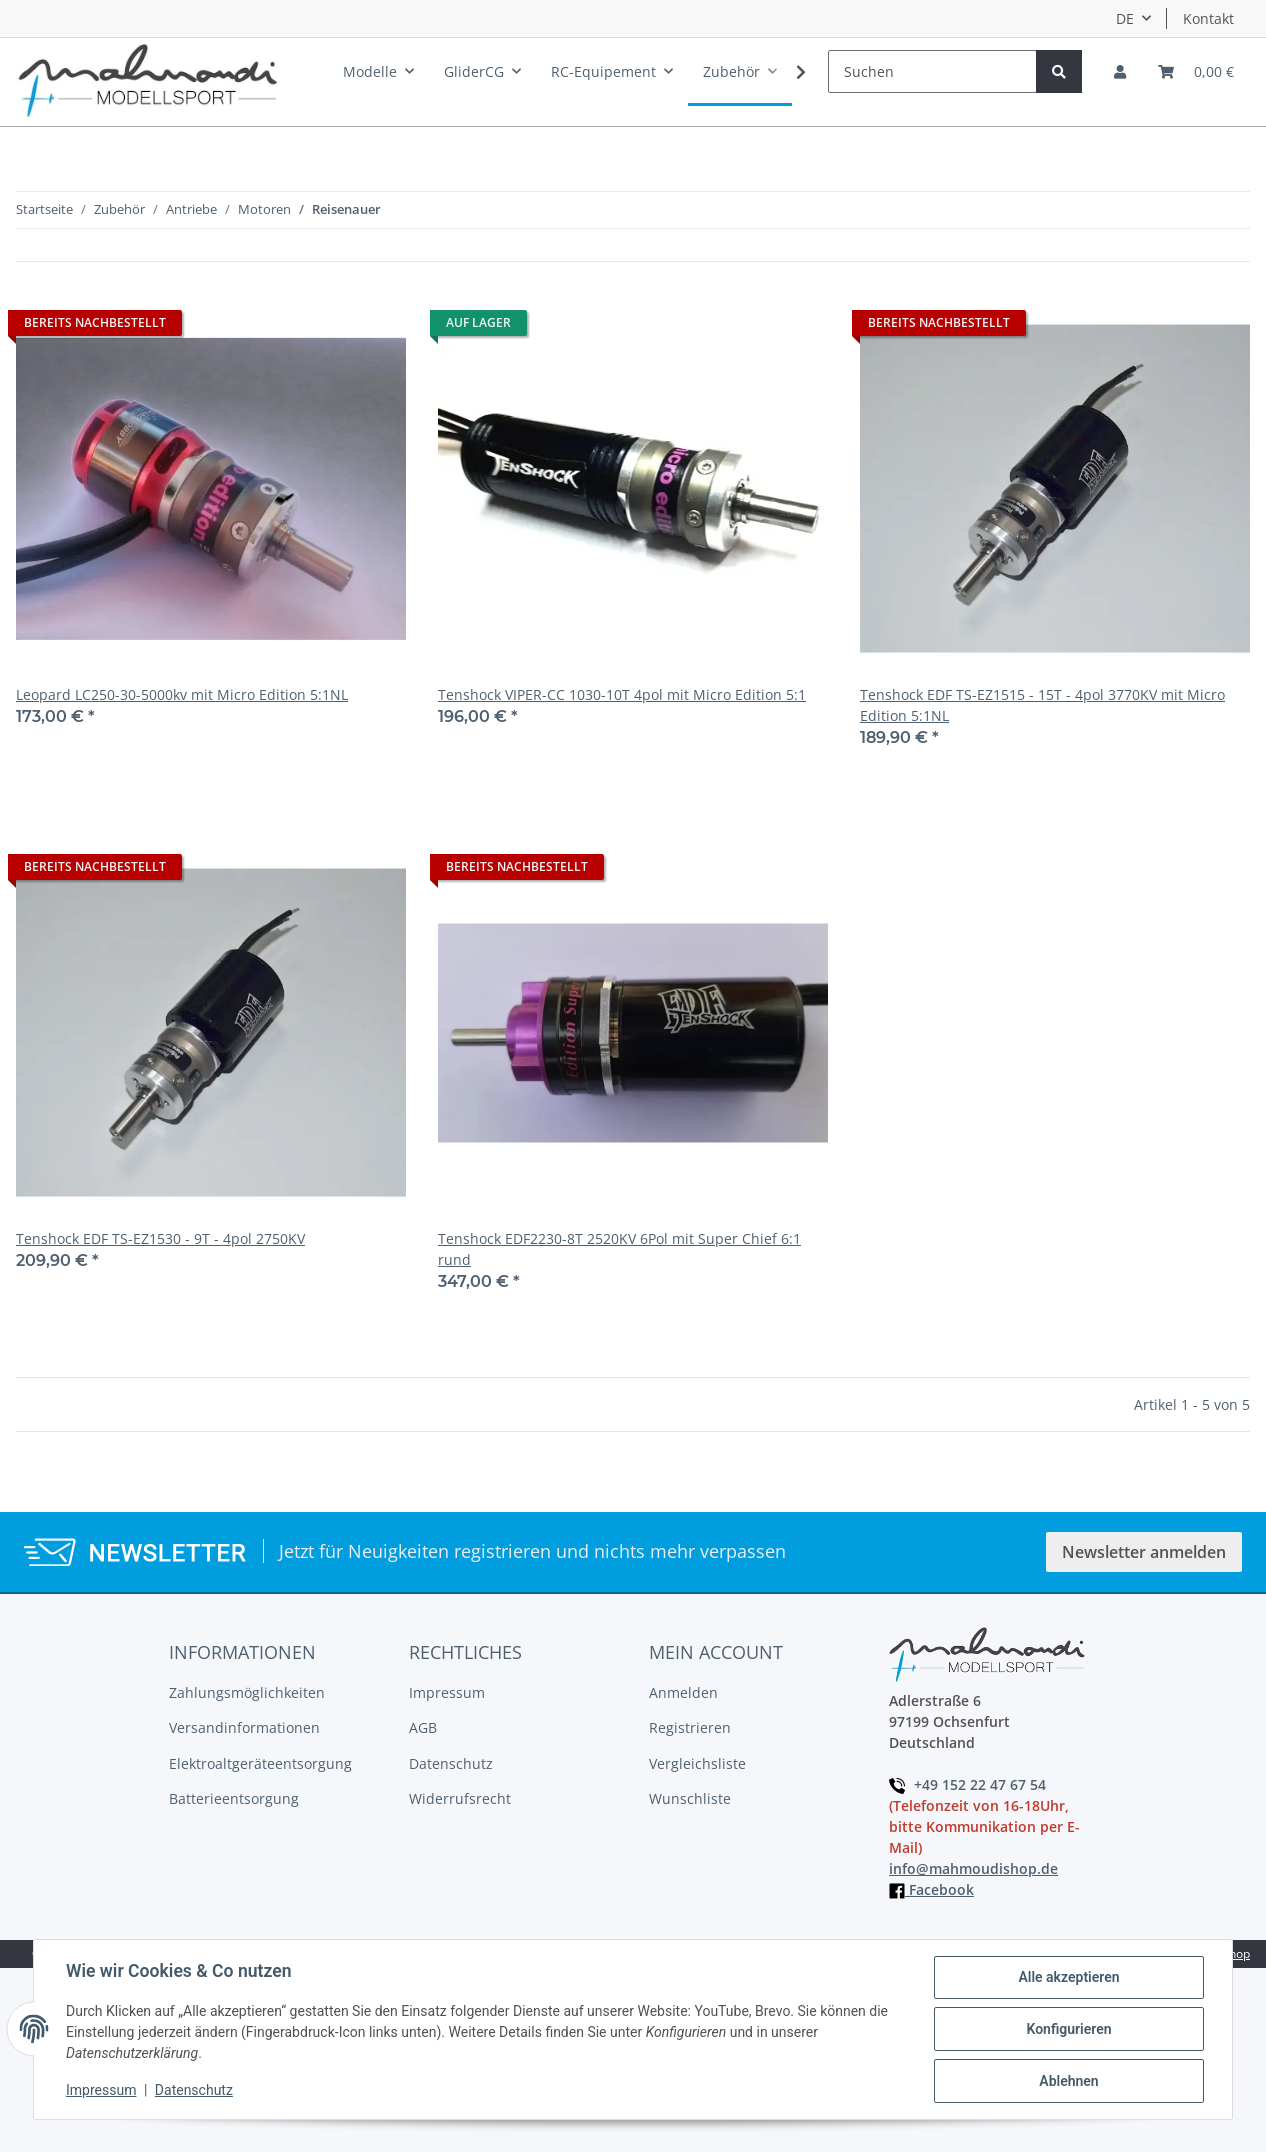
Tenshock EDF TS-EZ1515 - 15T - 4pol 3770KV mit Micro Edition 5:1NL (1042, 705)
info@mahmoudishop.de (973, 1868)
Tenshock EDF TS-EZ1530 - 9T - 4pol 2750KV (160, 1238)
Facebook (931, 1889)
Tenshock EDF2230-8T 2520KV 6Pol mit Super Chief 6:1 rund (619, 1249)
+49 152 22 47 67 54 (967, 1784)
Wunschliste (690, 1798)
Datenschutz (451, 1763)
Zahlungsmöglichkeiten (247, 1692)
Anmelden (683, 1692)
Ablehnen (1068, 2081)
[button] (1120, 71)
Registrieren (690, 1727)
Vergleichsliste (697, 1763)
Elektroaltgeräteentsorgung (260, 1763)
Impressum (447, 1692)
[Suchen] (932, 71)
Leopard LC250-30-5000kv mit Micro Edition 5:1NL (182, 694)
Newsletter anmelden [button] (1144, 1552)
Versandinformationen (244, 1727)
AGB (423, 1727)
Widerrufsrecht (460, 1798)
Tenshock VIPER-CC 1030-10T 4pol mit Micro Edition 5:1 (622, 694)
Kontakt (1208, 18)
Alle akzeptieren (1068, 1977)
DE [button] (1125, 18)
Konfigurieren (1068, 2029)
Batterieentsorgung (234, 1798)
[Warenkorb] (1196, 71)
